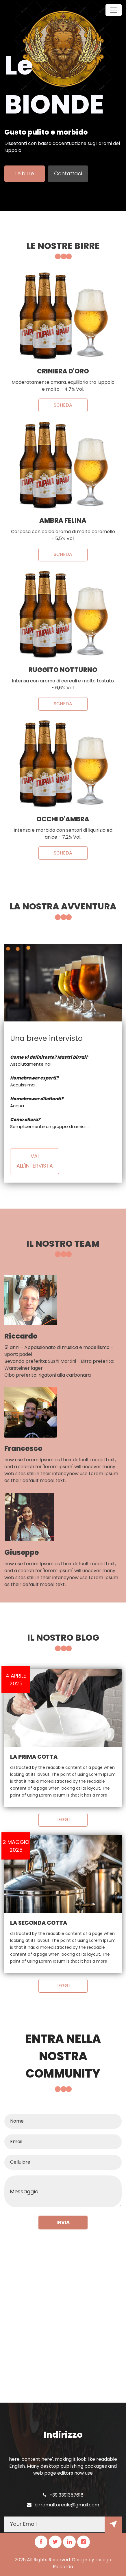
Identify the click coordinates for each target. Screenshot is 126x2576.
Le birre (24, 173)
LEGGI (63, 1819)
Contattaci (68, 173)
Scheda (63, 405)
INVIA (63, 2222)
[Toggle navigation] (113, 10)
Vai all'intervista (34, 1161)
